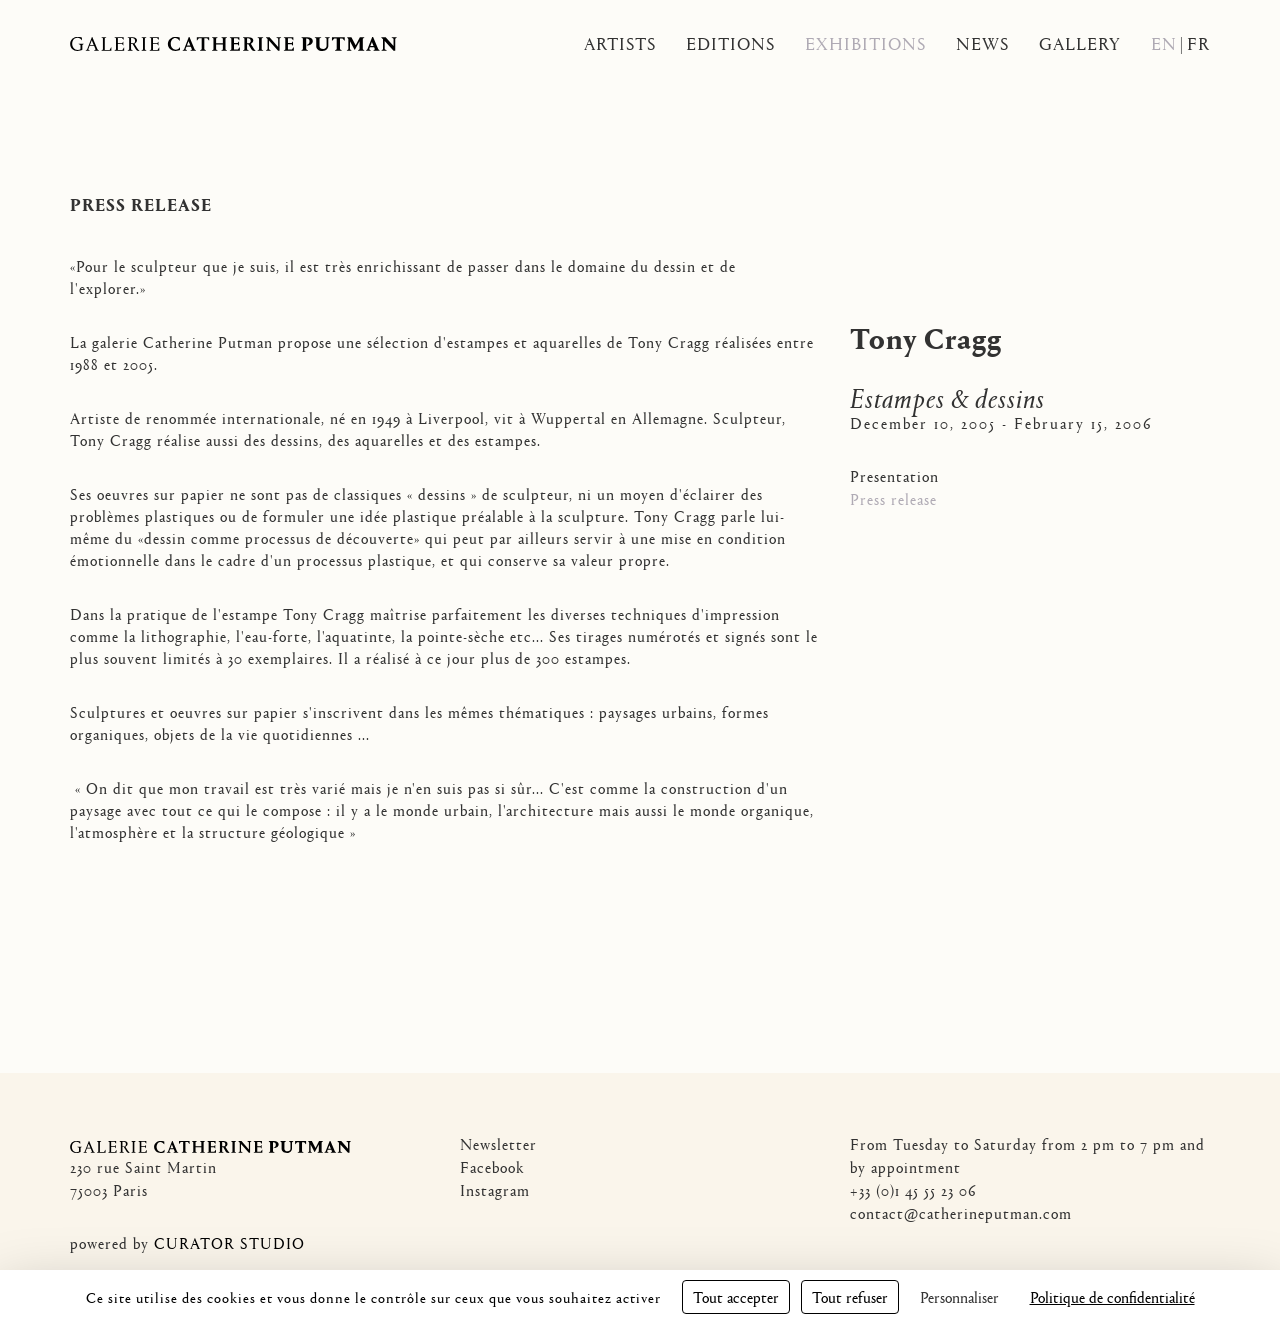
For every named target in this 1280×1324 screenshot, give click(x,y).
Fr (1198, 43)
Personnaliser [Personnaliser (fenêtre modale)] (959, 1296)
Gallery (1080, 43)
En (1164, 43)
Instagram (495, 1189)
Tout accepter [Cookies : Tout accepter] (736, 1296)
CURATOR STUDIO (229, 1242)
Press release (893, 498)
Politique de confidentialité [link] (1112, 1296)
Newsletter (498, 1143)
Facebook (492, 1166)
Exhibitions (865, 43)
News (982, 43)
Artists (620, 43)
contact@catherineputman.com (961, 1212)
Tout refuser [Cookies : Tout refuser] (850, 1296)
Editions (730, 43)
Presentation (894, 475)
